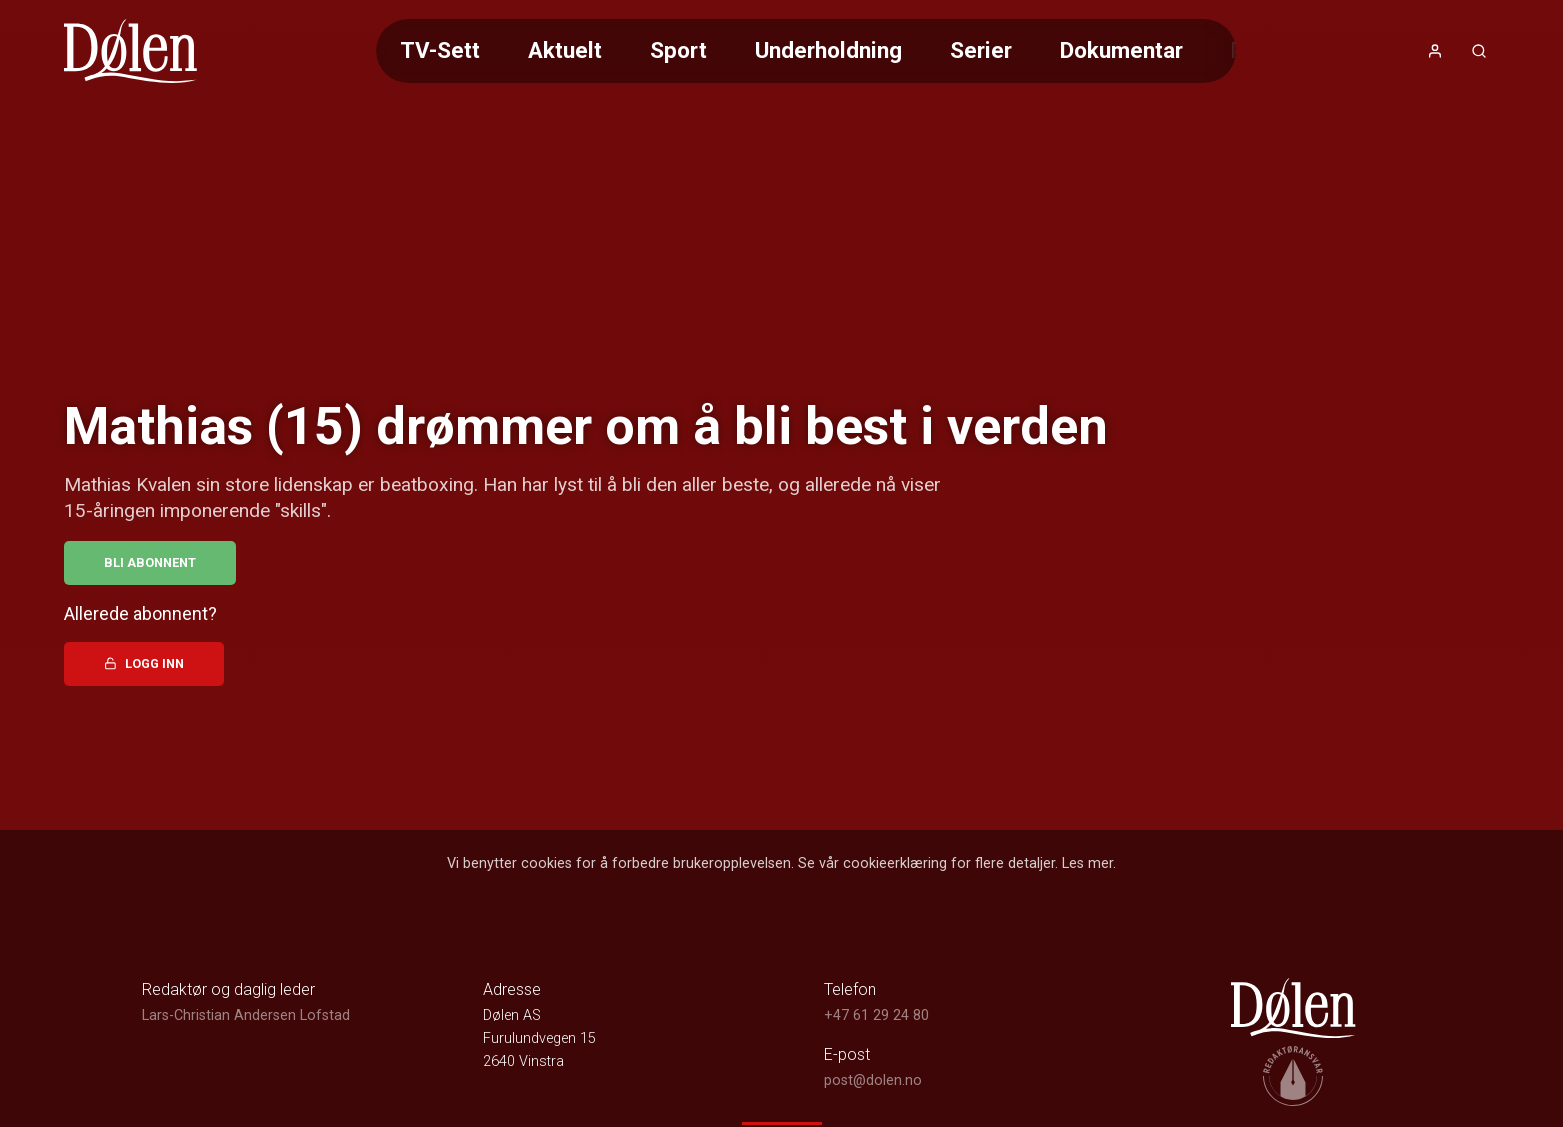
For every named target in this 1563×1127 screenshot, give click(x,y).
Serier (981, 50)
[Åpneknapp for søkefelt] (1479, 51)
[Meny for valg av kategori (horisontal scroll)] (806, 50)
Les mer (1087, 863)
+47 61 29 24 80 (876, 1015)
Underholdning (828, 50)
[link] (130, 51)
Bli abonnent (150, 562)
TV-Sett (440, 50)
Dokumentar (1121, 50)
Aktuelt (565, 50)
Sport (678, 50)
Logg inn (144, 663)
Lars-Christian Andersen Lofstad (246, 1015)
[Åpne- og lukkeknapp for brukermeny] (1435, 51)
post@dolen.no (873, 1080)
